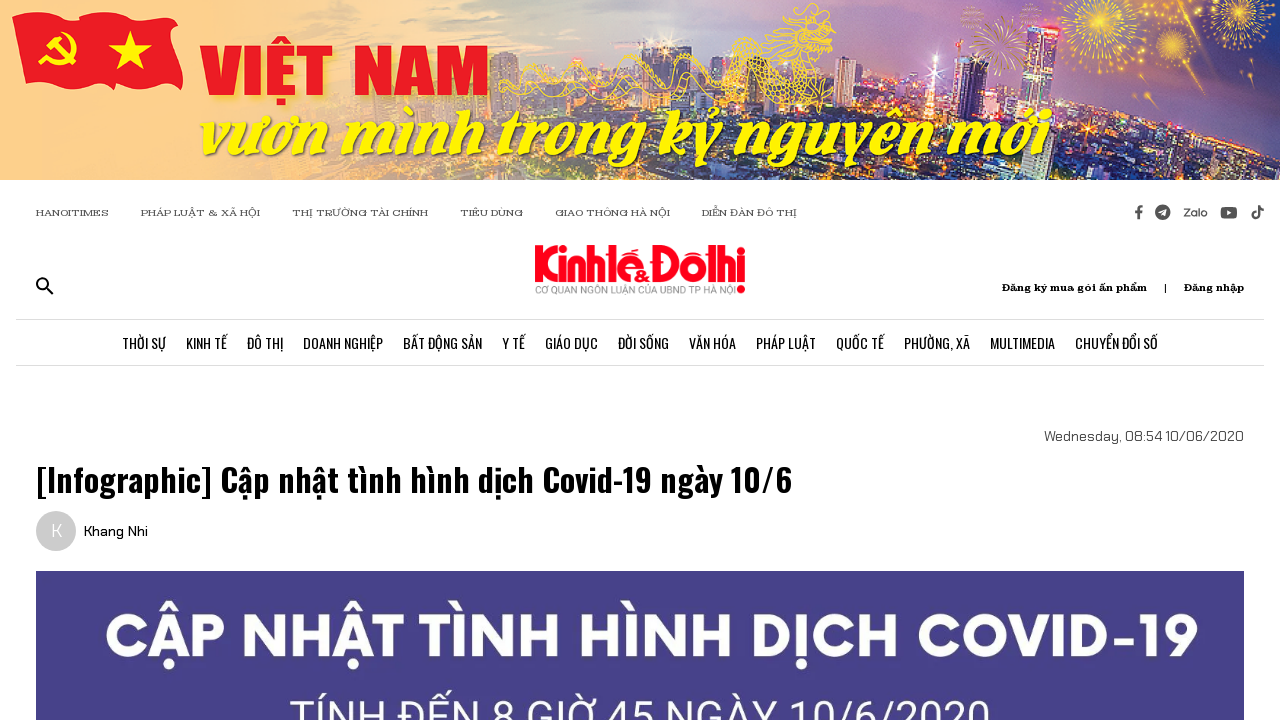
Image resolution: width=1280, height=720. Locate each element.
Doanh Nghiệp (343, 342)
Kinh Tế (206, 342)
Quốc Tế (860, 342)
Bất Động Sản (442, 342)
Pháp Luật (786, 342)
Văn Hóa (712, 342)
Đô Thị (265, 342)
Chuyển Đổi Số (1116, 342)
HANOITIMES (72, 212)
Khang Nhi (116, 531)
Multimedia (1022, 342)
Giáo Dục (571, 342)
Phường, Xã (937, 342)
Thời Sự (144, 342)
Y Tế (513, 342)
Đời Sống (643, 342)
